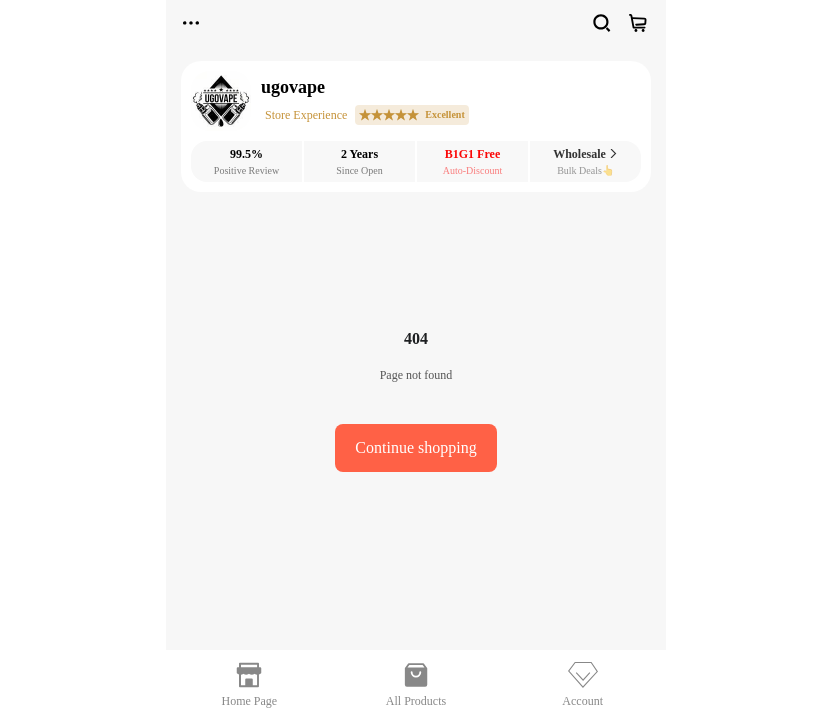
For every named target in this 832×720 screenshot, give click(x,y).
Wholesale (585, 154)
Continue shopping (415, 447)
